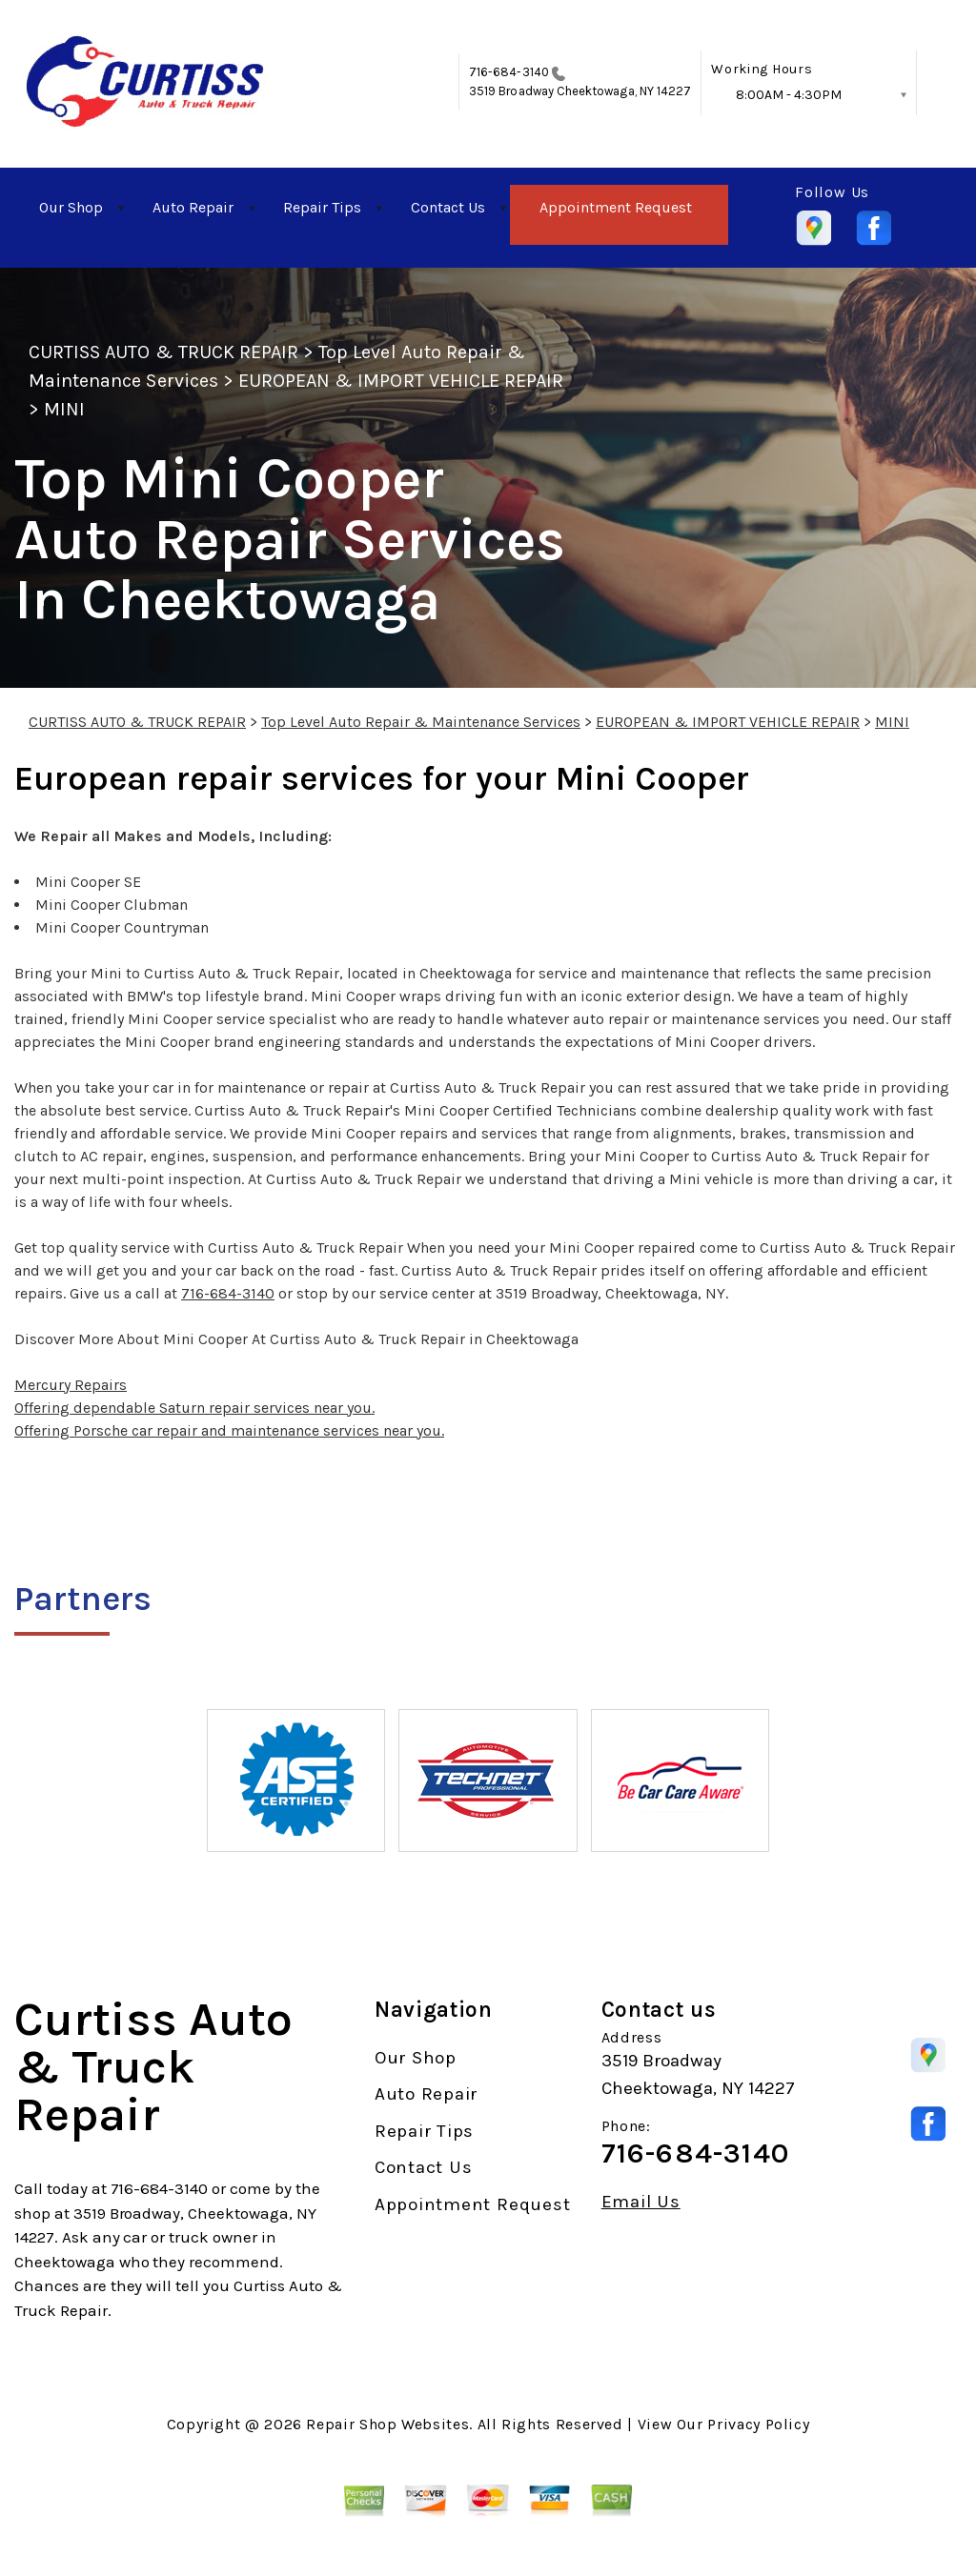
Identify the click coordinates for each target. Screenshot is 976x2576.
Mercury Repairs (70, 1385)
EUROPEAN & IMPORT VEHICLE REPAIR (400, 381)
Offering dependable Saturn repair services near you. (194, 1408)
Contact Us (448, 207)
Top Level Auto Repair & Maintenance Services (420, 722)
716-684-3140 (509, 72)
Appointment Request (615, 207)
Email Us (641, 2202)
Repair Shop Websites (387, 2424)
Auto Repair (193, 207)
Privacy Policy (758, 2424)
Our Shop (71, 207)
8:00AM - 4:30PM (789, 95)
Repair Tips (322, 207)
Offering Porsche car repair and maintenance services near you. (229, 1430)
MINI (64, 409)
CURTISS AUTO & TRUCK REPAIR (163, 352)
